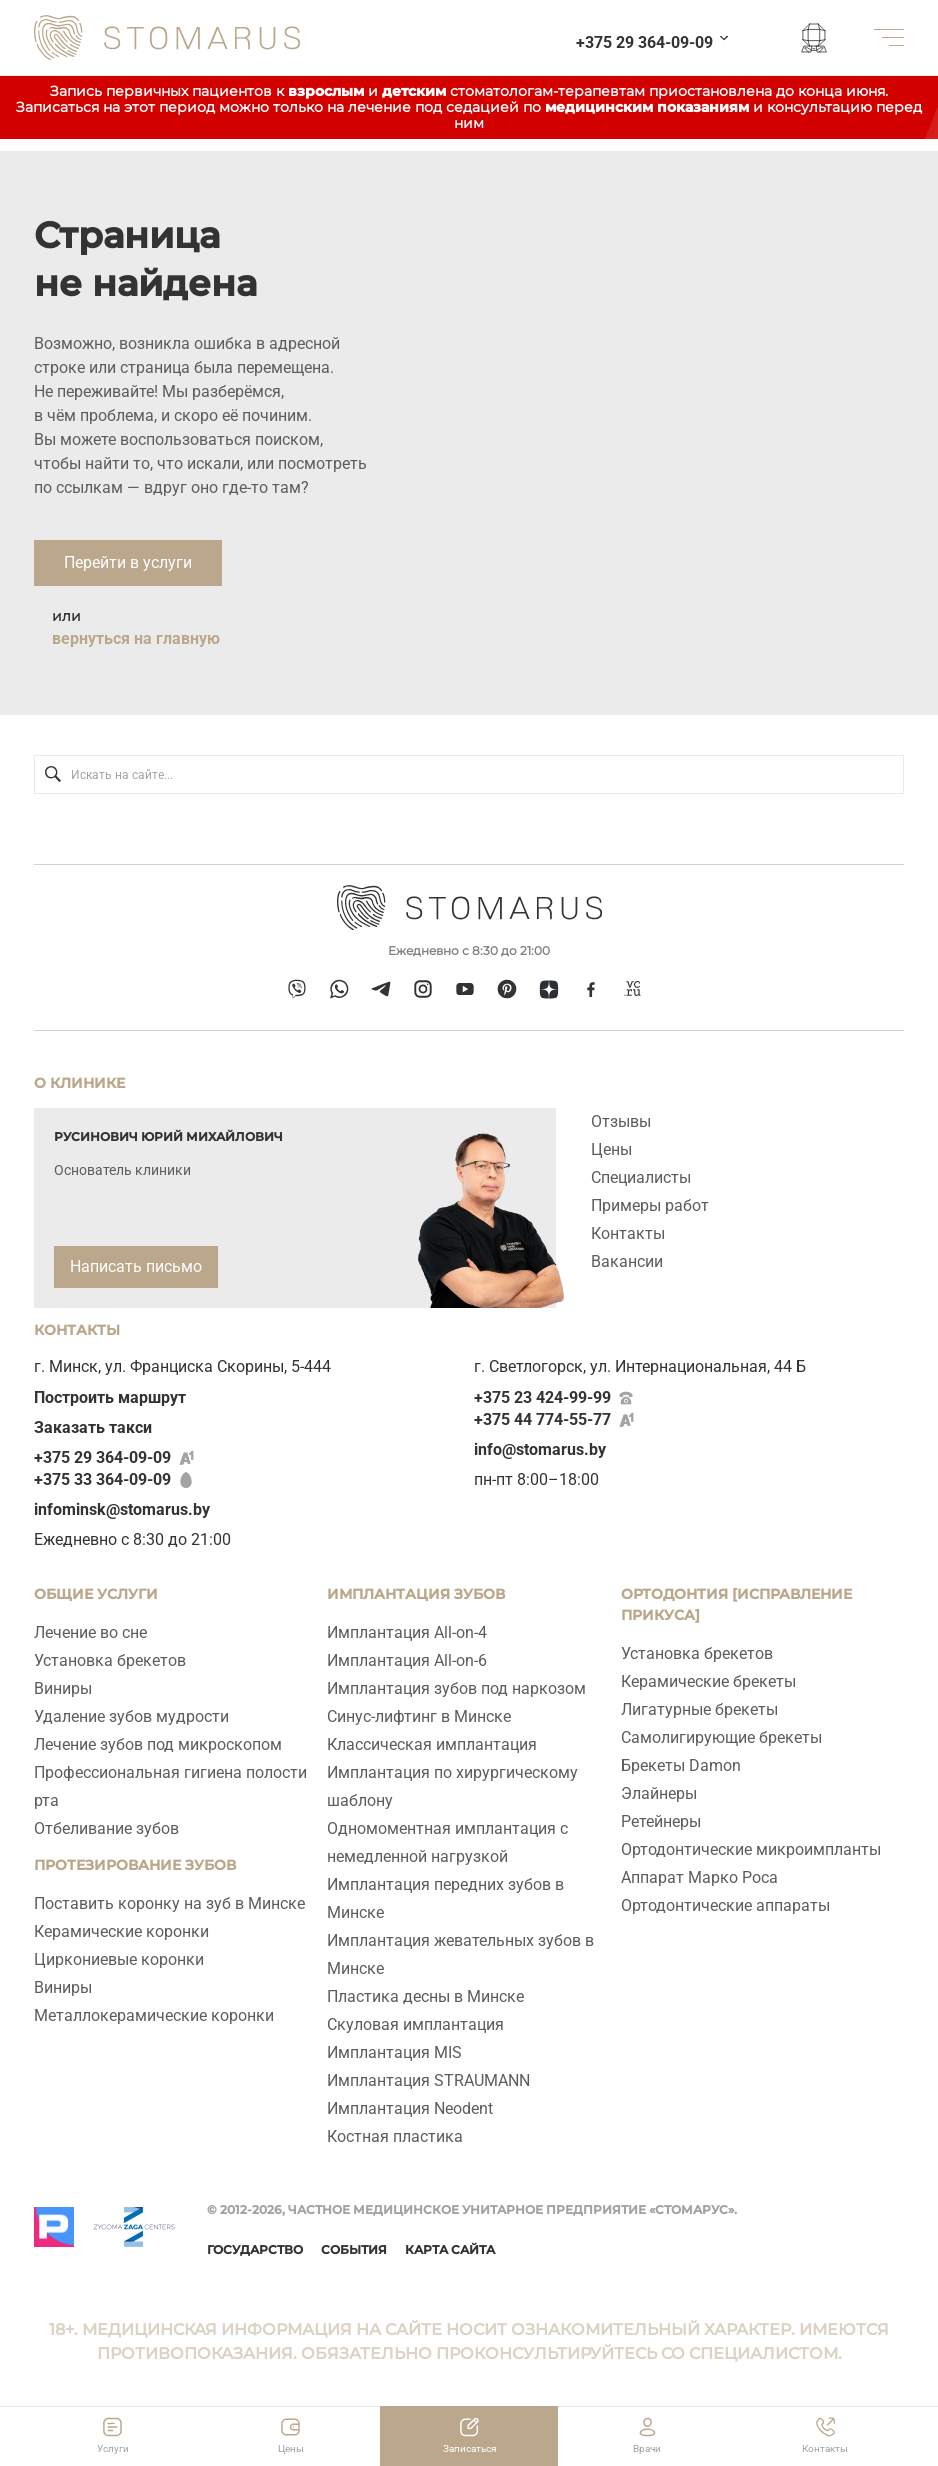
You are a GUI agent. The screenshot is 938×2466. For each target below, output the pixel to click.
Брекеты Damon (681, 1765)
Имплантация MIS (394, 2052)
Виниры (63, 1688)
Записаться (469, 2448)
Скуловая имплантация (415, 2024)
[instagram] (422, 988)
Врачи (647, 2448)
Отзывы (621, 1121)
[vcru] (633, 989)
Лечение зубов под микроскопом (158, 1744)
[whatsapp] (338, 988)
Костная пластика (395, 2136)
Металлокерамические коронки (154, 2015)
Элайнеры (659, 1793)
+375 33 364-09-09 (102, 1479)
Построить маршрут (110, 1397)
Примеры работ (650, 1205)
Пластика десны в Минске (425, 1996)
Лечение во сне (90, 1632)
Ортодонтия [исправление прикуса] (736, 1604)
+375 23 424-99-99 (542, 1397)
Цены (611, 1149)
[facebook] (591, 989)
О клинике (79, 1083)
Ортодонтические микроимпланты (751, 1849)
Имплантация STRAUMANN (428, 2080)
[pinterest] (506, 988)
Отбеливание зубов (106, 1828)
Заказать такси (93, 1427)
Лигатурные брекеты (699, 1709)
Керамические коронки (121, 1931)
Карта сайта (450, 2249)
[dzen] (548, 988)
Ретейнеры (661, 1821)
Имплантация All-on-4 (407, 1632)
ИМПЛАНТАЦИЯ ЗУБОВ (416, 1594)
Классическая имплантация (432, 1744)
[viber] (296, 988)
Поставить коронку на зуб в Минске (169, 1903)
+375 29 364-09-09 (102, 1457)
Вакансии (627, 1261)
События (354, 2249)
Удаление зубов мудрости (131, 1716)
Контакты (628, 1233)
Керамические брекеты (708, 1681)
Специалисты (641, 1177)
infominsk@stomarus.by (122, 1509)
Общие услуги (96, 1594)
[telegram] (380, 988)
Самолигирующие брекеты (721, 1737)
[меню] (889, 37)
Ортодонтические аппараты (725, 1905)
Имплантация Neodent (410, 2108)
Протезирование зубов (135, 1865)
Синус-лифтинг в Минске (419, 1716)
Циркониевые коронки (119, 1959)
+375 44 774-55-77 (542, 1419)
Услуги (113, 2448)
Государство (255, 2249)
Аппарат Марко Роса (699, 1877)
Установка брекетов (110, 1660)
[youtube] (464, 988)
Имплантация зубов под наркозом (456, 1688)
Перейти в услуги (128, 562)
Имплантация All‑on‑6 (407, 1660)
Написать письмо (136, 1266)
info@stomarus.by (540, 1449)
